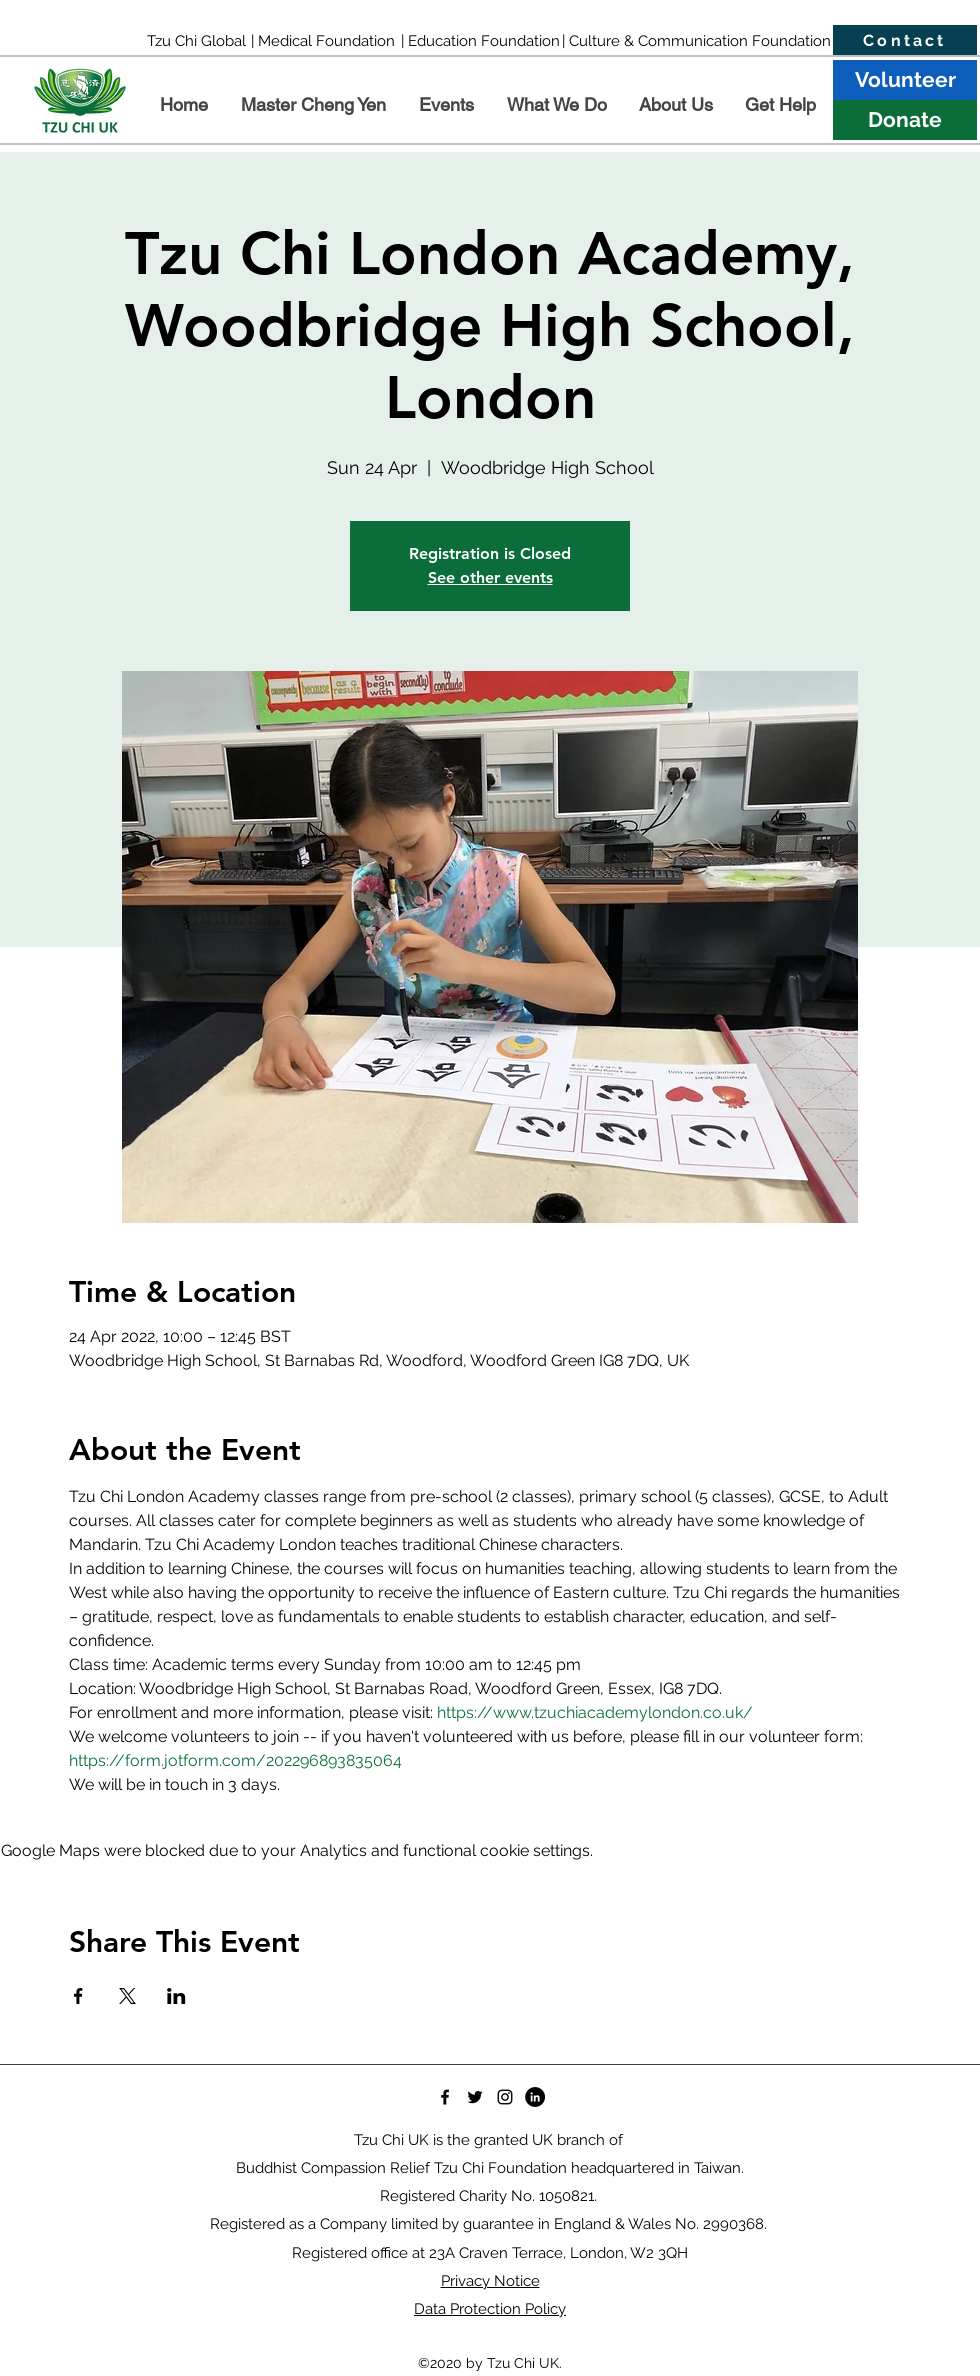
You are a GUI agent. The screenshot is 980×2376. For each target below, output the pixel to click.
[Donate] (905, 120)
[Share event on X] (127, 1996)
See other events (490, 577)
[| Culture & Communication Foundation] (696, 41)
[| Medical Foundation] (322, 41)
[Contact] (905, 40)
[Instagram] (505, 2097)
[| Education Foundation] (480, 41)
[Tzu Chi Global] (196, 41)
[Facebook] (445, 2097)
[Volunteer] (905, 80)
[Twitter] (475, 2097)
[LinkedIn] (535, 2097)
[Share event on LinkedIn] (176, 1996)
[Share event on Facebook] (78, 1996)
